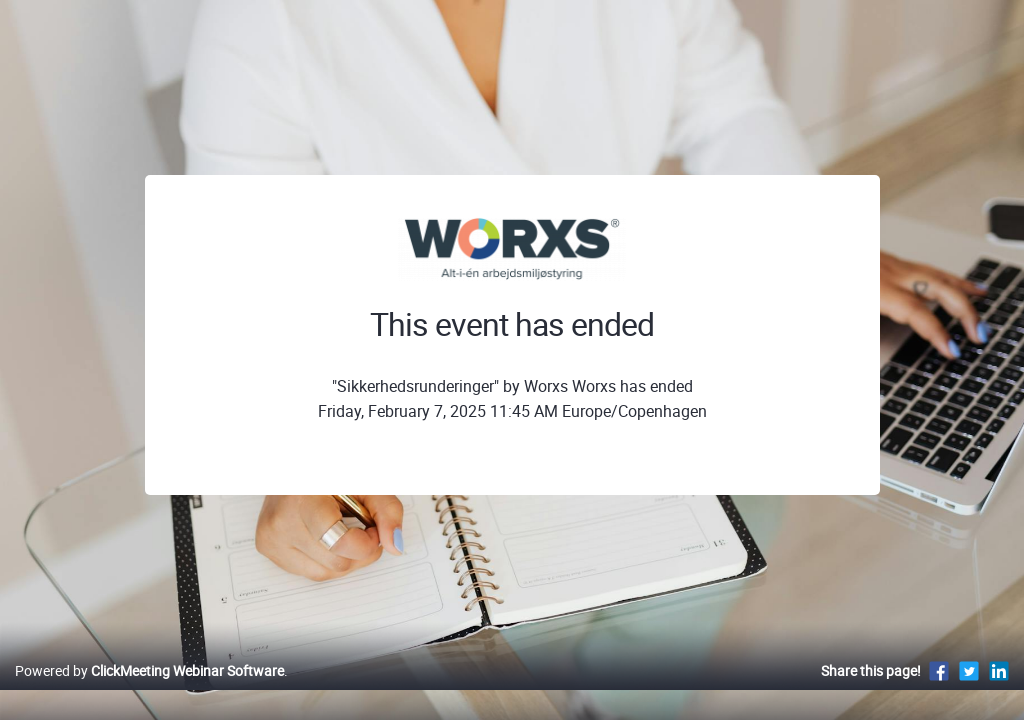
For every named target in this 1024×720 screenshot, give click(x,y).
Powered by (149, 691)
